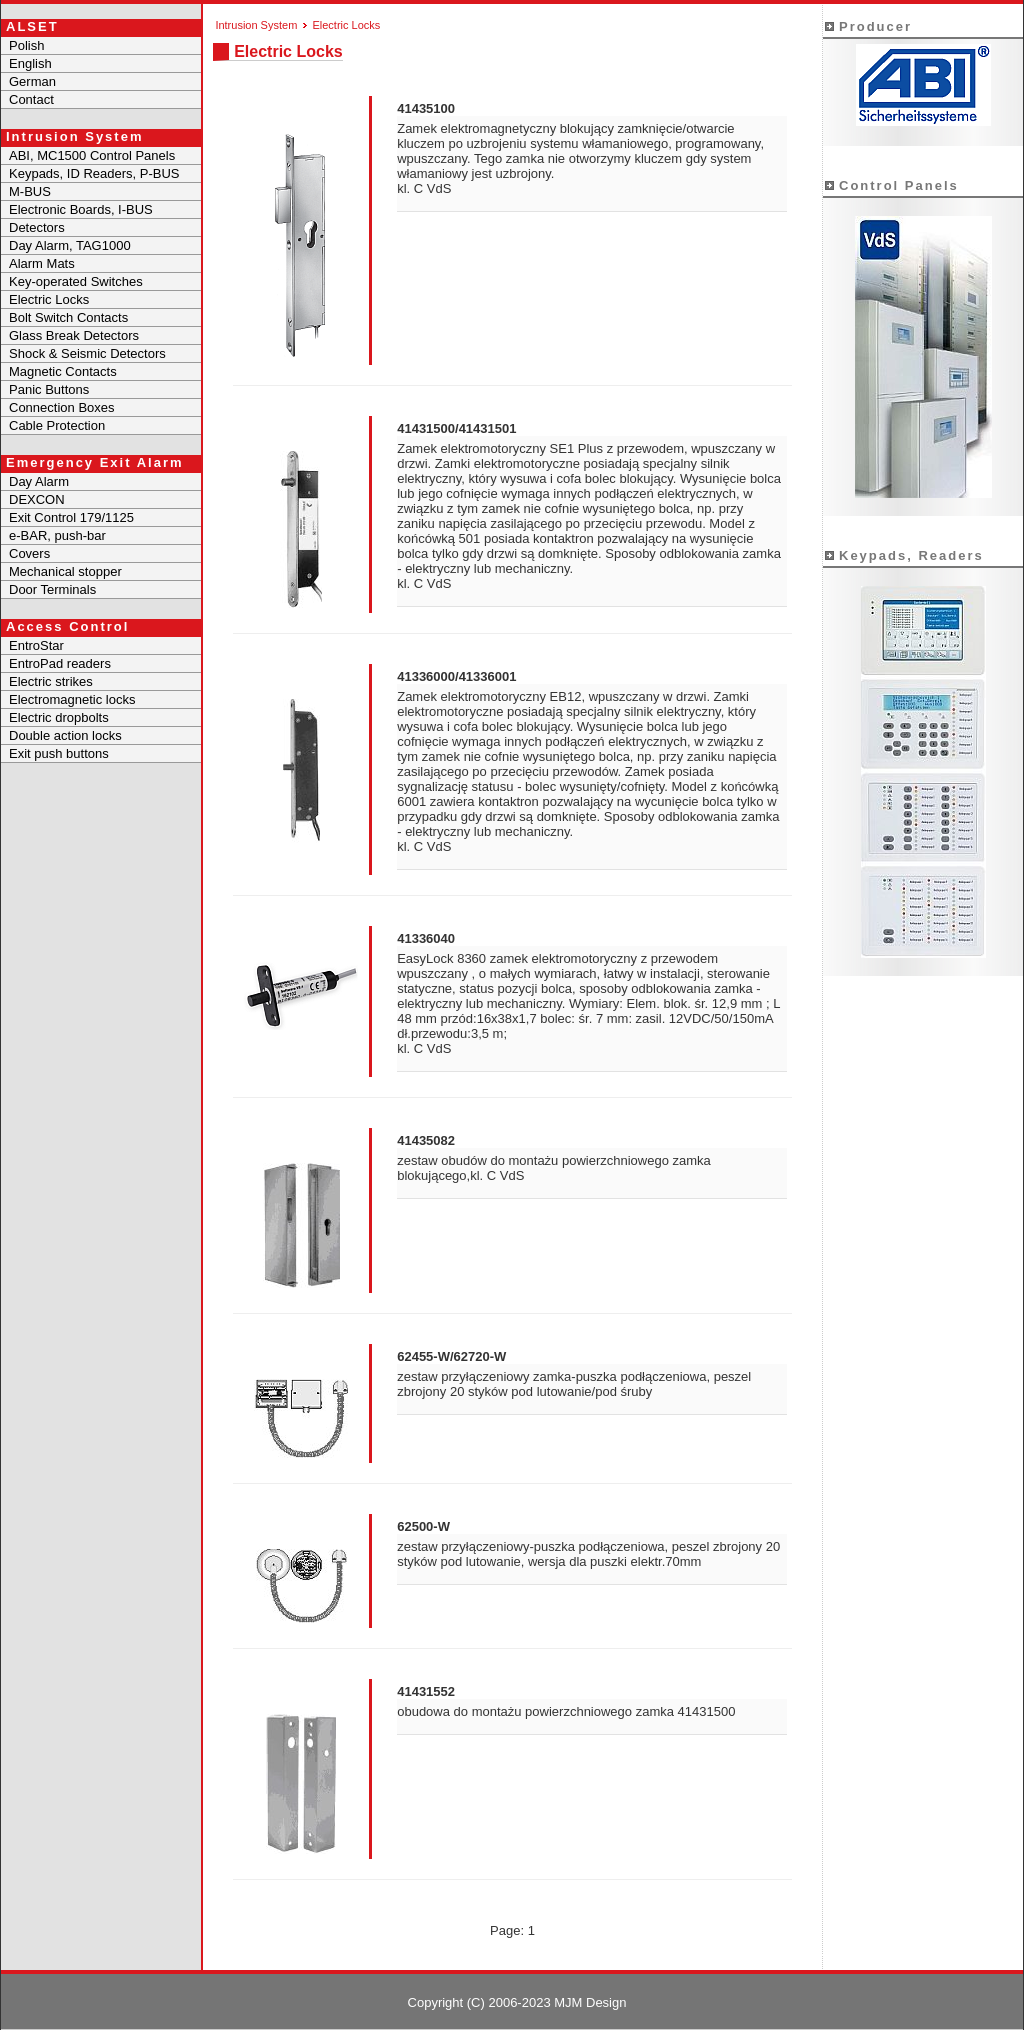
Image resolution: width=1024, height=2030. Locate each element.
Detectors (37, 227)
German (32, 81)
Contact (31, 99)
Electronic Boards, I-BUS (81, 209)
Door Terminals (52, 589)
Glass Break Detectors (74, 335)
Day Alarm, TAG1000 (70, 245)
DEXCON (37, 499)
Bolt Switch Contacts (68, 317)
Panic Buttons (49, 389)
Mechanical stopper (65, 571)
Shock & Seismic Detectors (87, 353)
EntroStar (36, 645)
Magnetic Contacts (63, 371)
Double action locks (65, 735)
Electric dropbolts (59, 717)
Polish (26, 45)
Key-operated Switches (76, 281)
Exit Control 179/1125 (71, 517)
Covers (29, 553)
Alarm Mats (42, 263)
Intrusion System (256, 25)
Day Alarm (39, 481)
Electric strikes (51, 681)
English (30, 63)
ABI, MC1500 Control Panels (92, 155)
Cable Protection (57, 425)
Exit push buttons (59, 753)
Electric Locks (49, 299)
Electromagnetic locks (72, 699)
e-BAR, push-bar (57, 535)
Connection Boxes (62, 407)
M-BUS (30, 191)
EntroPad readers (60, 663)
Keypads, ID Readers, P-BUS (94, 173)
